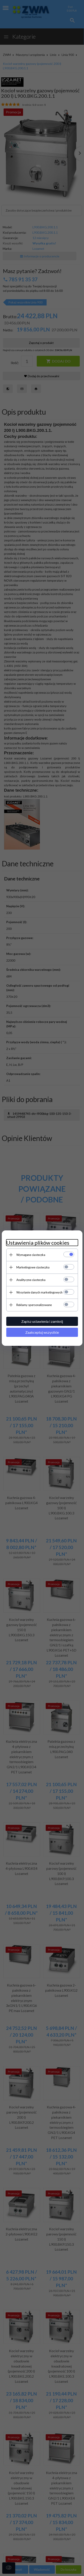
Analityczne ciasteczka (30, 1280)
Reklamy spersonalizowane (34, 1305)
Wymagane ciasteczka (30, 1255)
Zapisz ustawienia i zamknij (42, 1321)
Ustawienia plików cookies (37, 1242)
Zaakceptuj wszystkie (42, 1332)
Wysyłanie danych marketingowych (39, 1292)
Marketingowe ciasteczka (33, 1267)
